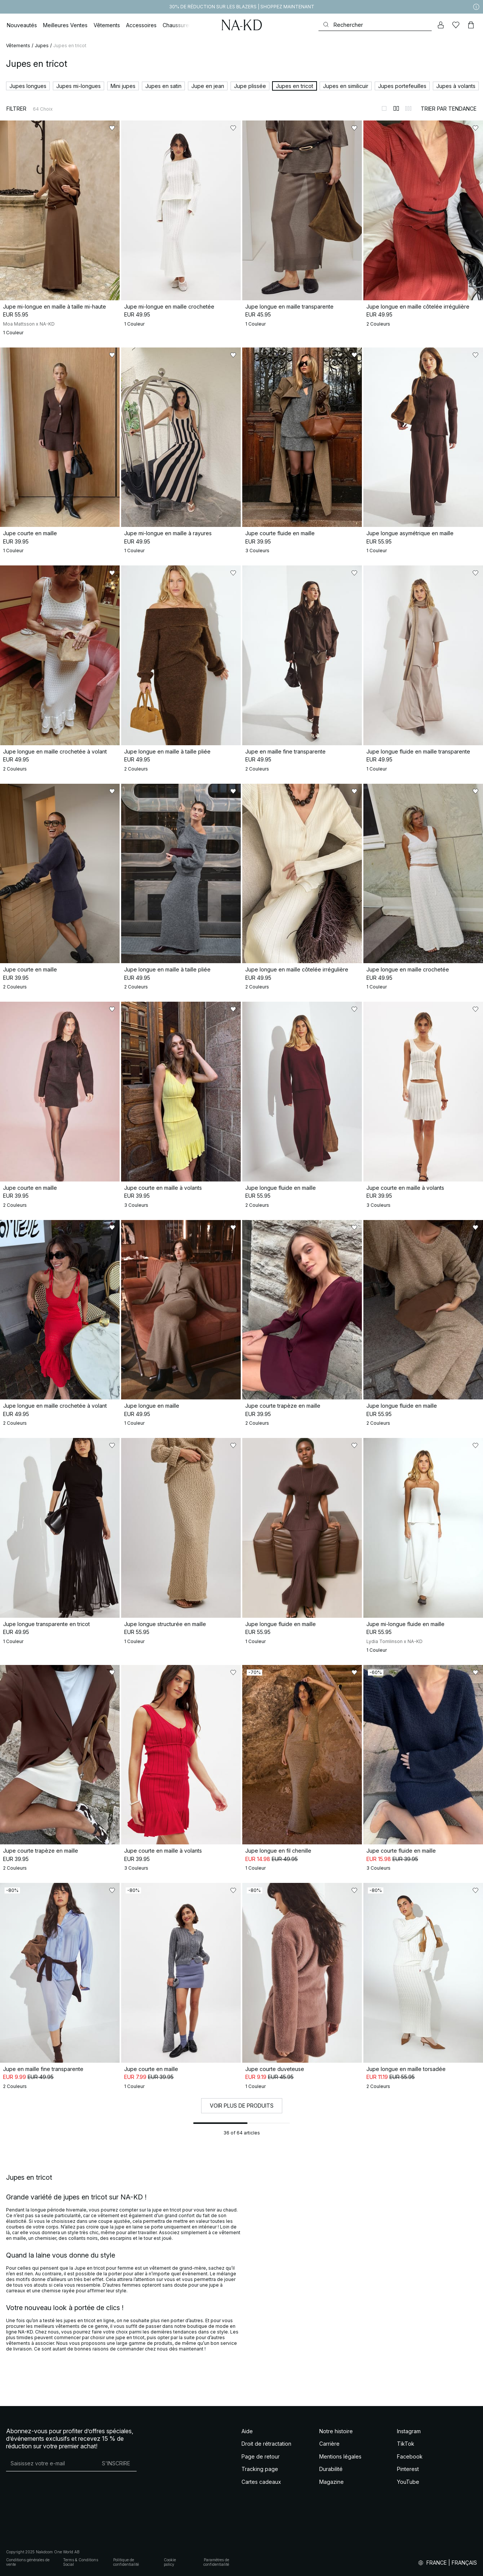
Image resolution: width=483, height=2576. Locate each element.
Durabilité (331, 2469)
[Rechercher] (375, 24)
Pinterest (408, 2469)
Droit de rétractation (266, 2443)
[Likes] (456, 25)
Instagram (409, 2431)
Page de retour (261, 2456)
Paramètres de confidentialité (216, 2562)
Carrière (329, 2443)
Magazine (331, 2482)
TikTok (405, 2443)
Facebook (410, 2456)
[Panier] (471, 25)
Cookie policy (170, 2562)
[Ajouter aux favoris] (112, 128)
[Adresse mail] (50, 2463)
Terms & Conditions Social (80, 2562)
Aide (247, 2431)
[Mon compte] (441, 25)
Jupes (42, 45)
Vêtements (18, 45)
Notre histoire (336, 2431)
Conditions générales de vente (27, 2562)
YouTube (408, 2482)
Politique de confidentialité (126, 2562)
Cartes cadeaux (261, 2482)
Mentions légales (340, 2456)
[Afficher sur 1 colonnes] (384, 108)
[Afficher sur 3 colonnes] (408, 108)
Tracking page (260, 2469)
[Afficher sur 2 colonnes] (396, 108)
